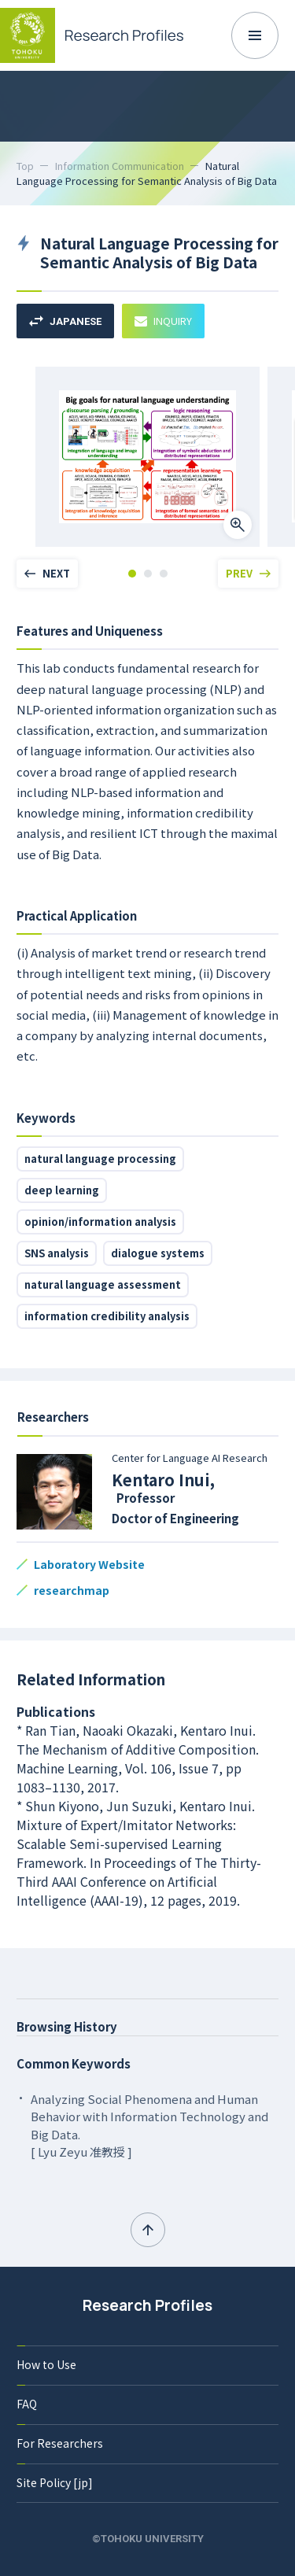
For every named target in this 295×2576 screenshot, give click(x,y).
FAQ (27, 2404)
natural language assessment (102, 1284)
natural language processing (100, 1158)
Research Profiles (147, 2305)
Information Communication (119, 165)
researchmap (71, 1590)
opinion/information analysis (100, 1221)
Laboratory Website (89, 1564)
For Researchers (60, 2443)
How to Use (46, 2364)
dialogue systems (158, 1253)
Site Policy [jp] (55, 2482)
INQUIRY (163, 320)
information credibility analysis (107, 1315)
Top (25, 165)
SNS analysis (56, 1253)
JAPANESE (65, 321)
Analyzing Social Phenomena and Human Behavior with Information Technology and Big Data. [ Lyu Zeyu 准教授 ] (149, 2126)
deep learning (61, 1190)
